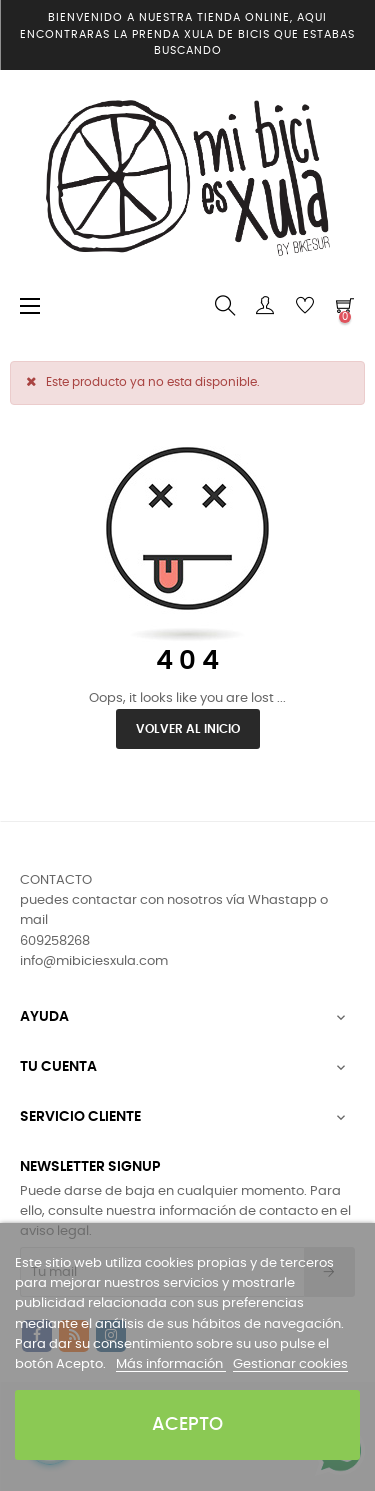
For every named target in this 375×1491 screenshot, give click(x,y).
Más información (171, 1364)
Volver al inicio (188, 729)
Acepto (187, 1424)
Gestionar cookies (290, 1364)
